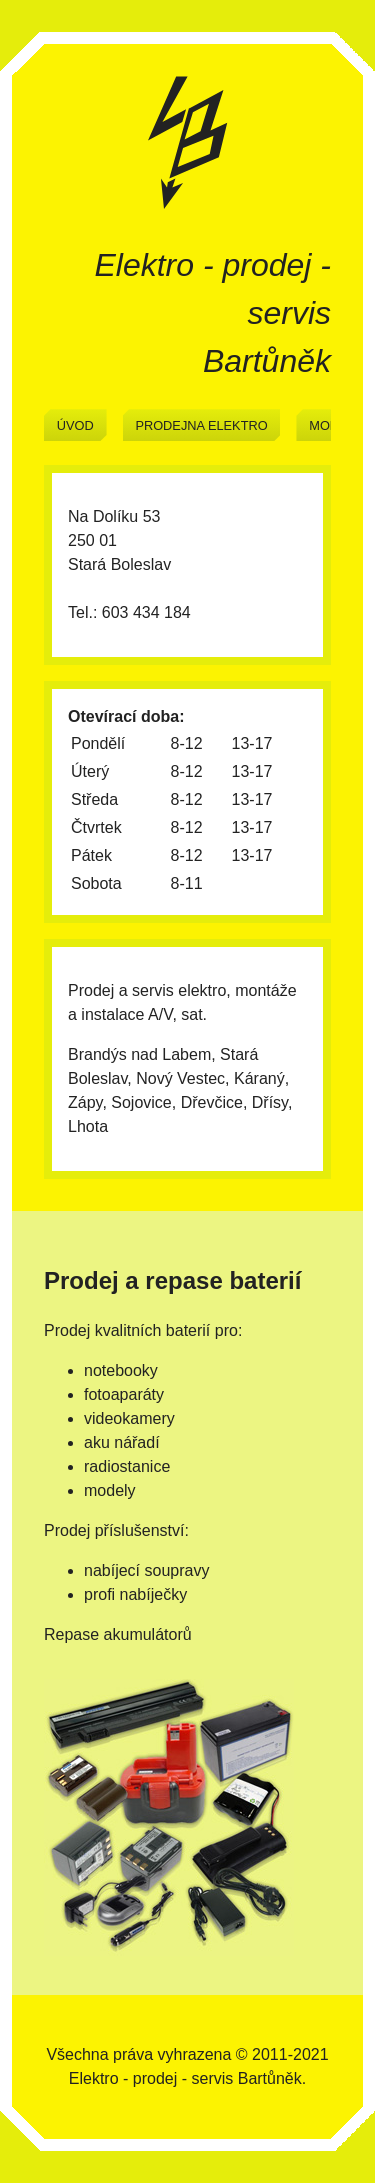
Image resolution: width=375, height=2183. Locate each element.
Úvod (75, 425)
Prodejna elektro (201, 425)
